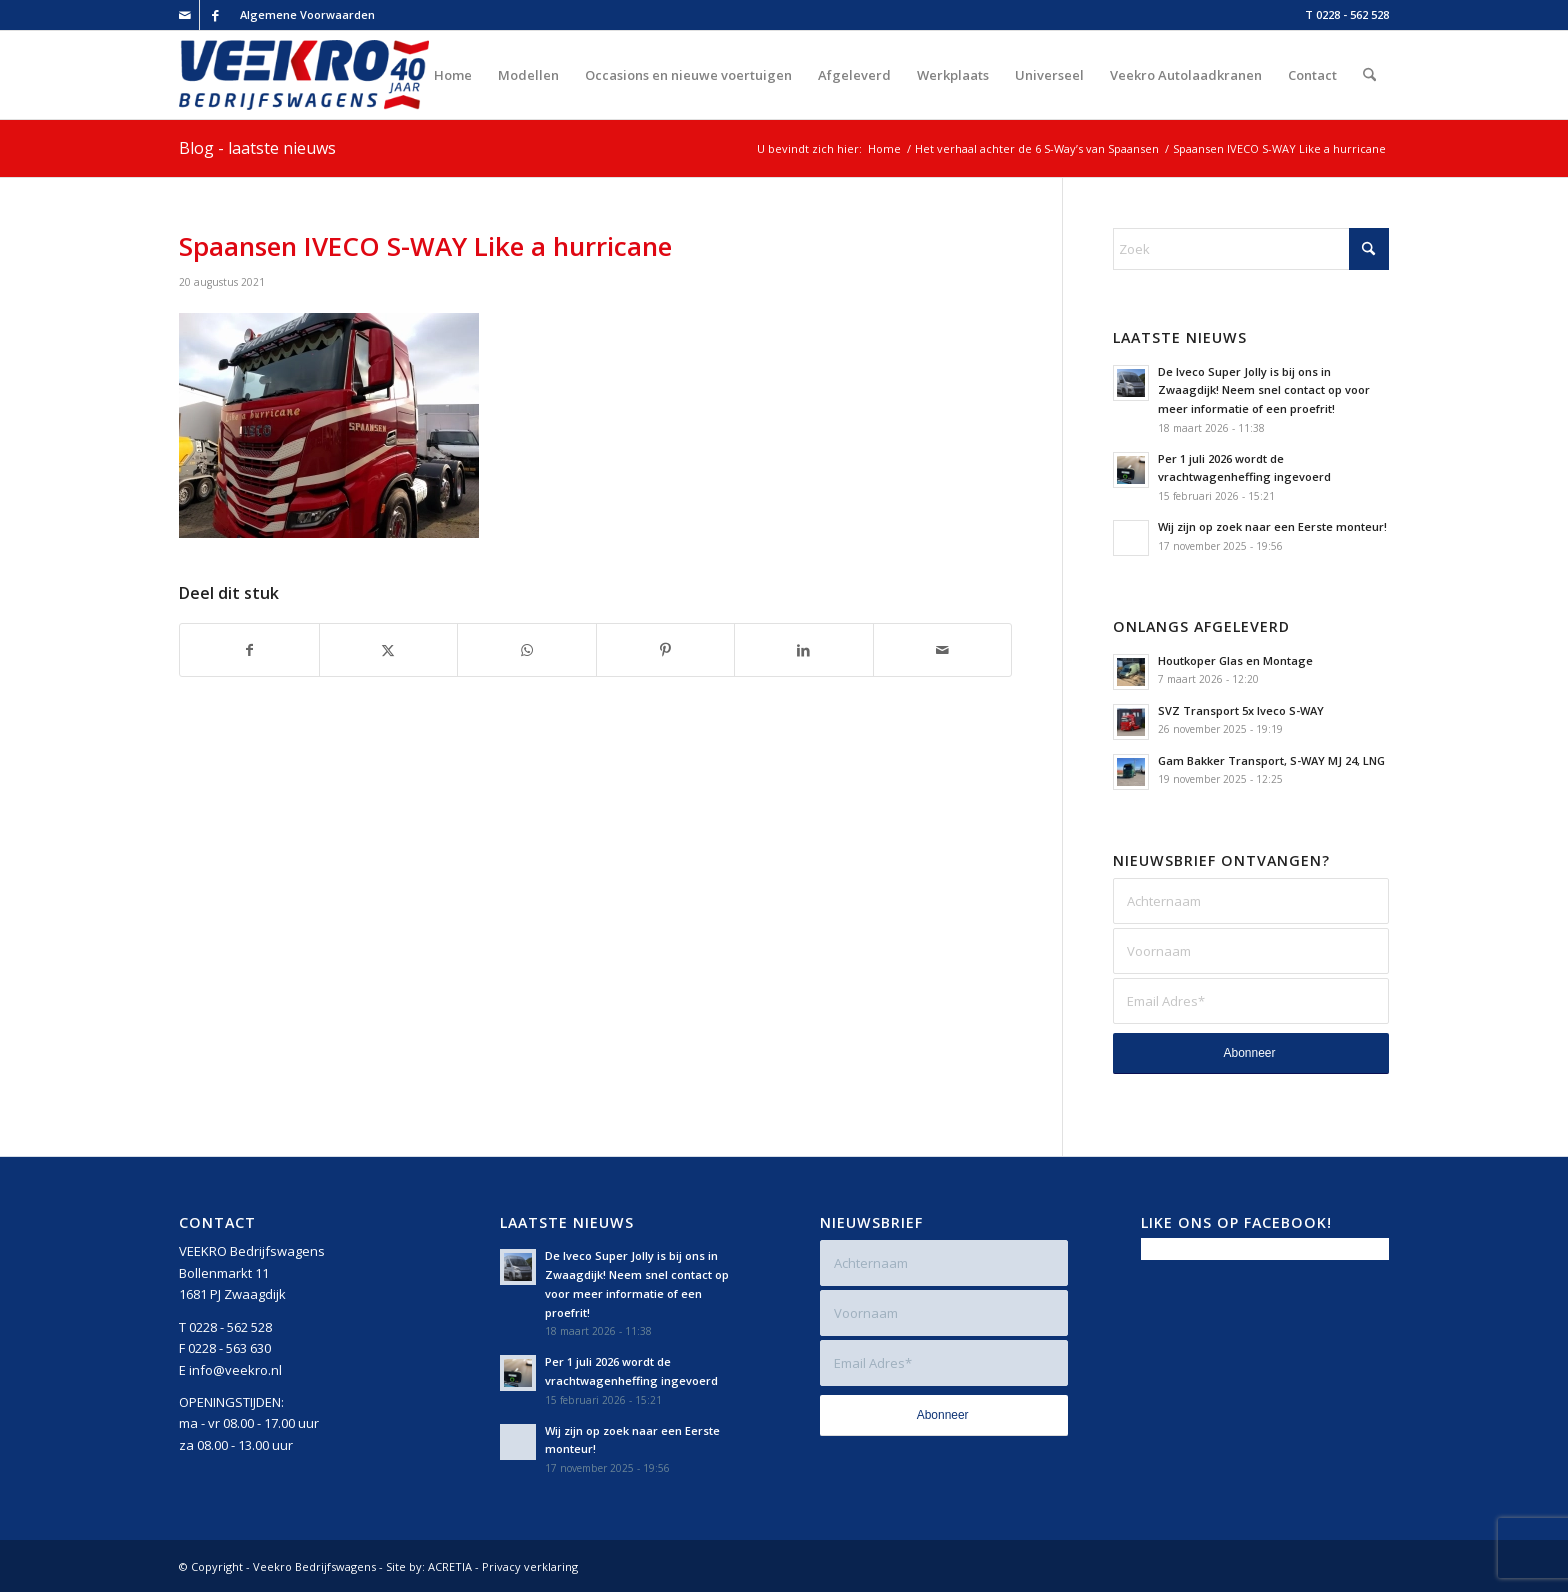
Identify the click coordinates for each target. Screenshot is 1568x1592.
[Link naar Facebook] (215, 15)
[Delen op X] (389, 650)
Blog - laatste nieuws (257, 148)
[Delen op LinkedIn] (804, 650)
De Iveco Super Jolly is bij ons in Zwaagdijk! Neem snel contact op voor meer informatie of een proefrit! (1264, 390)
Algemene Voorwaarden (307, 14)
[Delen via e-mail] (943, 650)
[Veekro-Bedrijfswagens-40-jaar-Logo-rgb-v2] (304, 75)
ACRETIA (450, 1566)
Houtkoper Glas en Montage (1235, 660)
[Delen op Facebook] (249, 650)
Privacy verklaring (530, 1566)
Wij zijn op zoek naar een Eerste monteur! (1272, 526)
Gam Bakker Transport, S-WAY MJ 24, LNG (1271, 760)
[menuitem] (302, 15)
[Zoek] (1369, 75)
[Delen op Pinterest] (666, 650)
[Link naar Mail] (184, 15)
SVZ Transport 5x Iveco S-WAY (1241, 710)
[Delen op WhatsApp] (527, 650)
